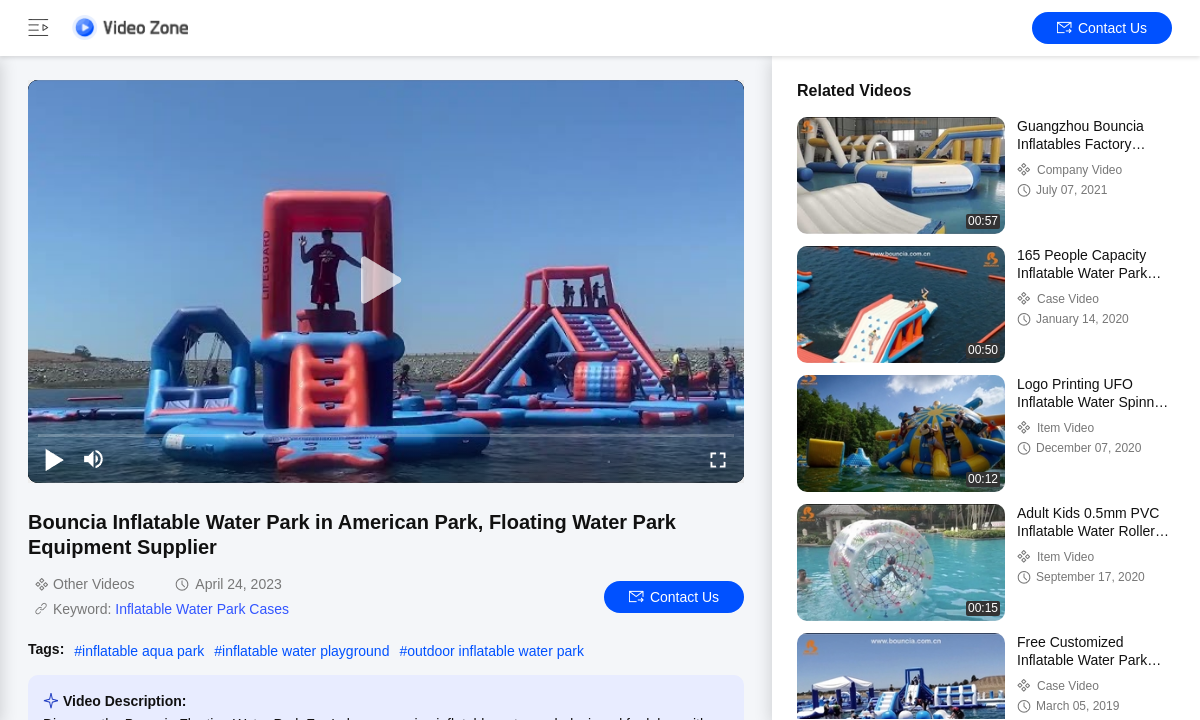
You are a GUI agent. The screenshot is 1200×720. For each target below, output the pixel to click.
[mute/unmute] (94, 459)
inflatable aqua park (143, 651)
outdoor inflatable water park (495, 651)
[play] (386, 281)
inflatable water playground (305, 651)
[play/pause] (54, 459)
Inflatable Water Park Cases (202, 609)
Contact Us (1102, 28)
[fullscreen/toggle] (718, 459)
